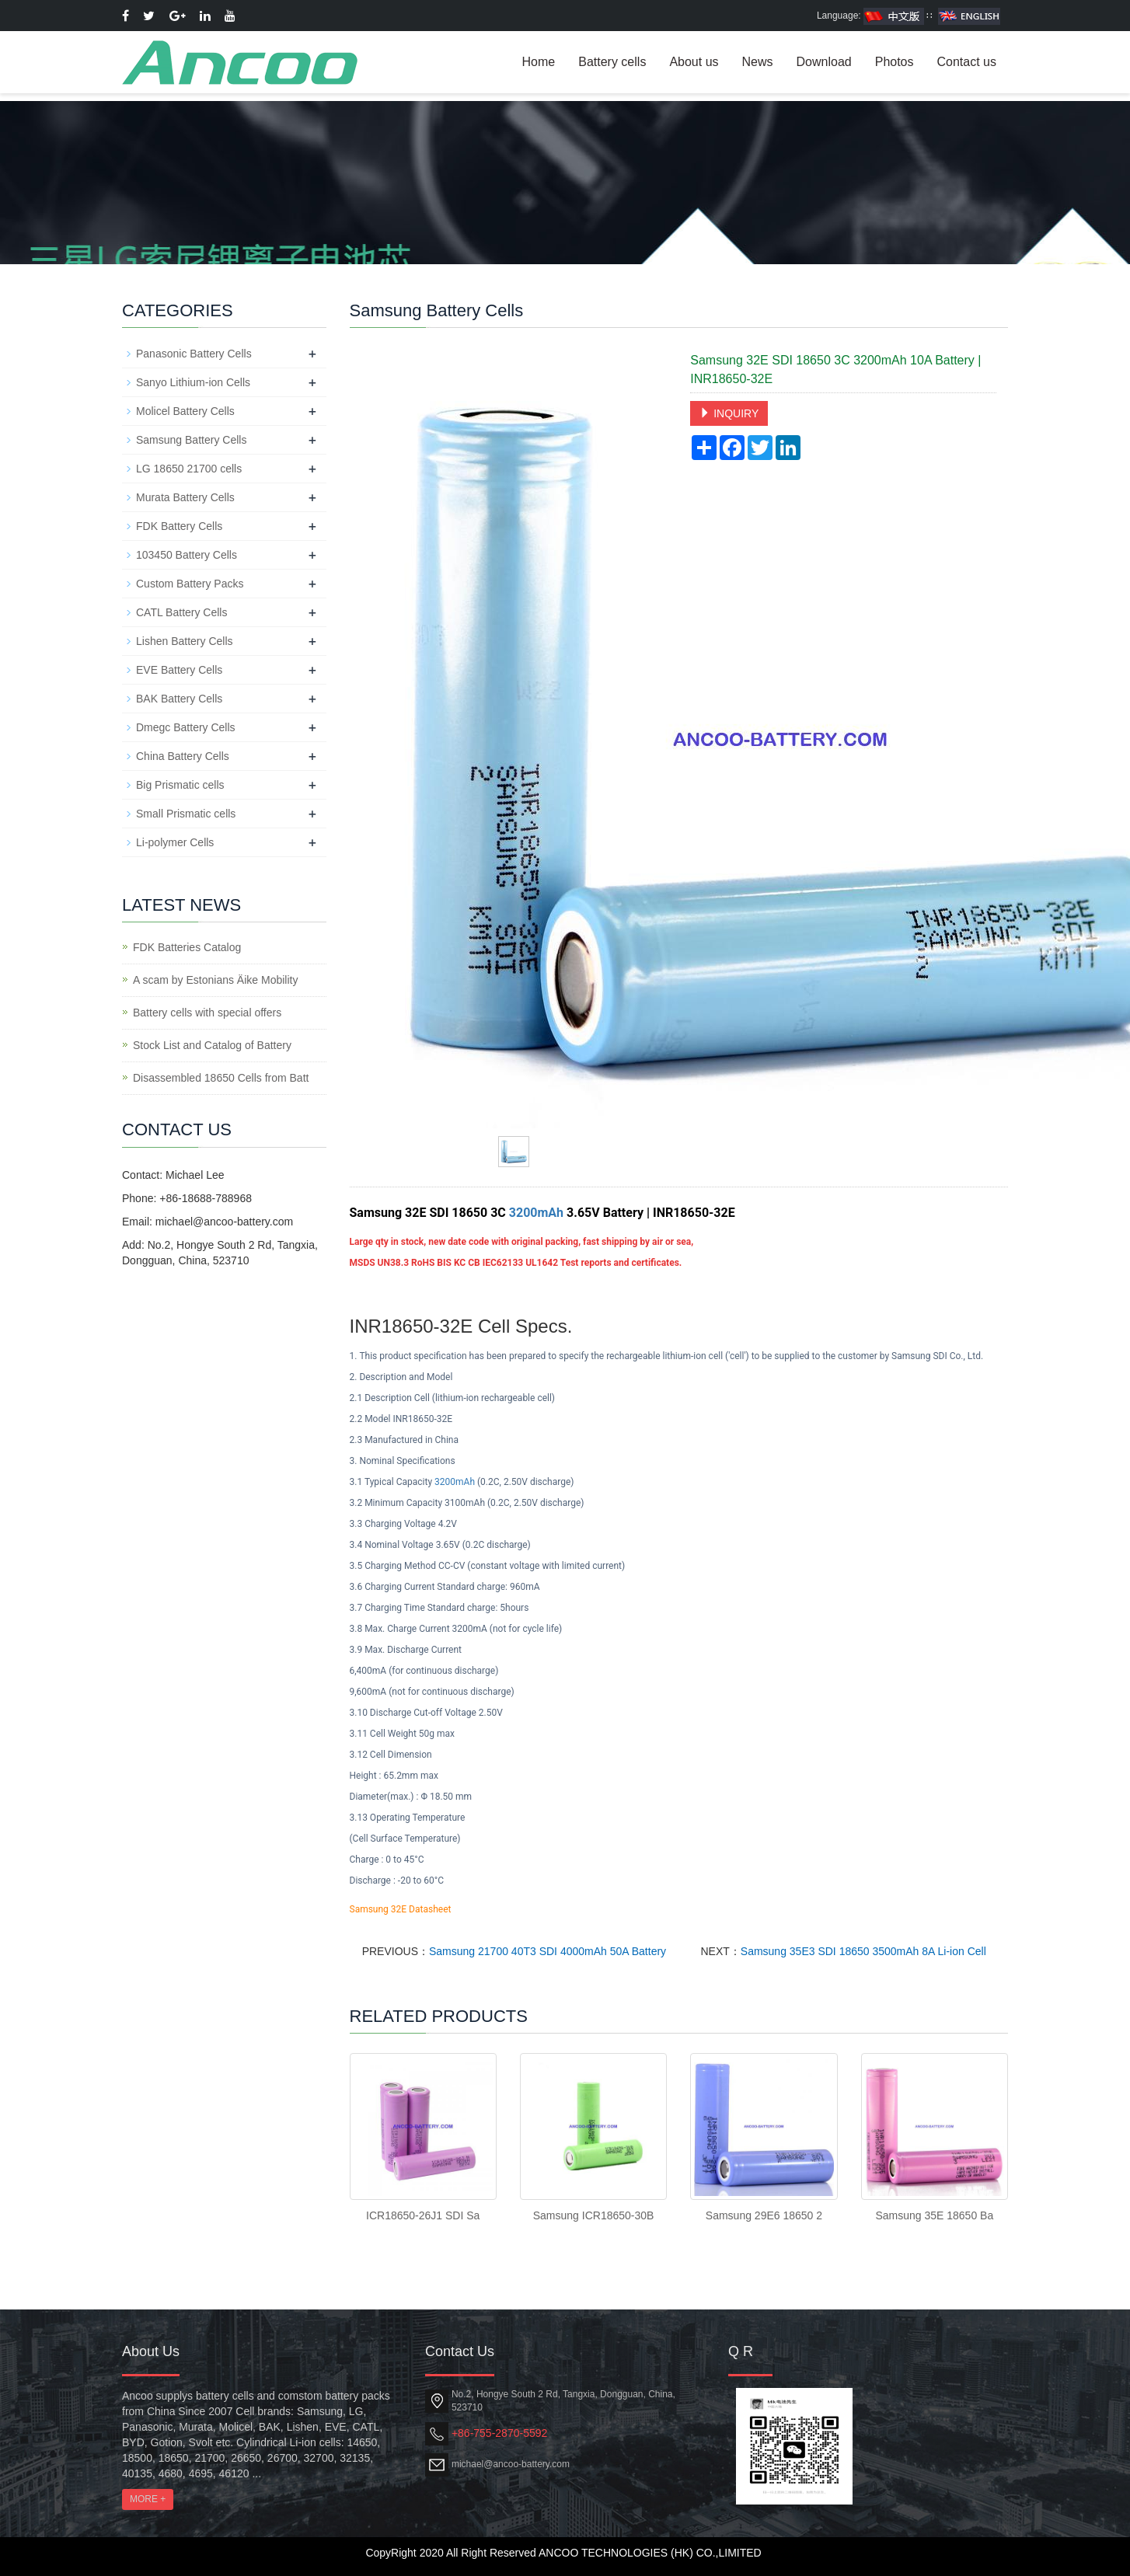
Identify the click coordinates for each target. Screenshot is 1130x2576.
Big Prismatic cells (180, 785)
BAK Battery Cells (179, 698)
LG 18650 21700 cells (189, 468)
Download (824, 61)
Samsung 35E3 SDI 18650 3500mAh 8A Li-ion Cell (863, 1951)
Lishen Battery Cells (184, 641)
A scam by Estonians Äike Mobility (215, 980)
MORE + (148, 2499)
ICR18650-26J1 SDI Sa (423, 2215)
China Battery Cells (182, 756)
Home (539, 61)
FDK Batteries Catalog (187, 947)
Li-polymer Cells (175, 842)
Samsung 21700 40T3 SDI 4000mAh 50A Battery (547, 1951)
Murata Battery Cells (185, 497)
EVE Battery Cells (179, 670)
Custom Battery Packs (190, 583)
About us (693, 61)
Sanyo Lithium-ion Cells (193, 382)
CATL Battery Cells (181, 612)
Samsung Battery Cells (191, 440)
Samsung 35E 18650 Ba (934, 2215)
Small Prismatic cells (185, 813)
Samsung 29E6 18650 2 (764, 2215)
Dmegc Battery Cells (185, 727)
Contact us (966, 61)
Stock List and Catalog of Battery (212, 1045)
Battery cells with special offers (207, 1012)
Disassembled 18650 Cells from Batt (221, 1078)
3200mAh (536, 1212)
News (757, 61)
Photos (894, 61)
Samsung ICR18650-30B (593, 2215)
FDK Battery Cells (179, 526)
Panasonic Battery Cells (194, 353)
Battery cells (612, 61)
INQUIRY (729, 413)
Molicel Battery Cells (185, 411)
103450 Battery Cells (186, 555)
